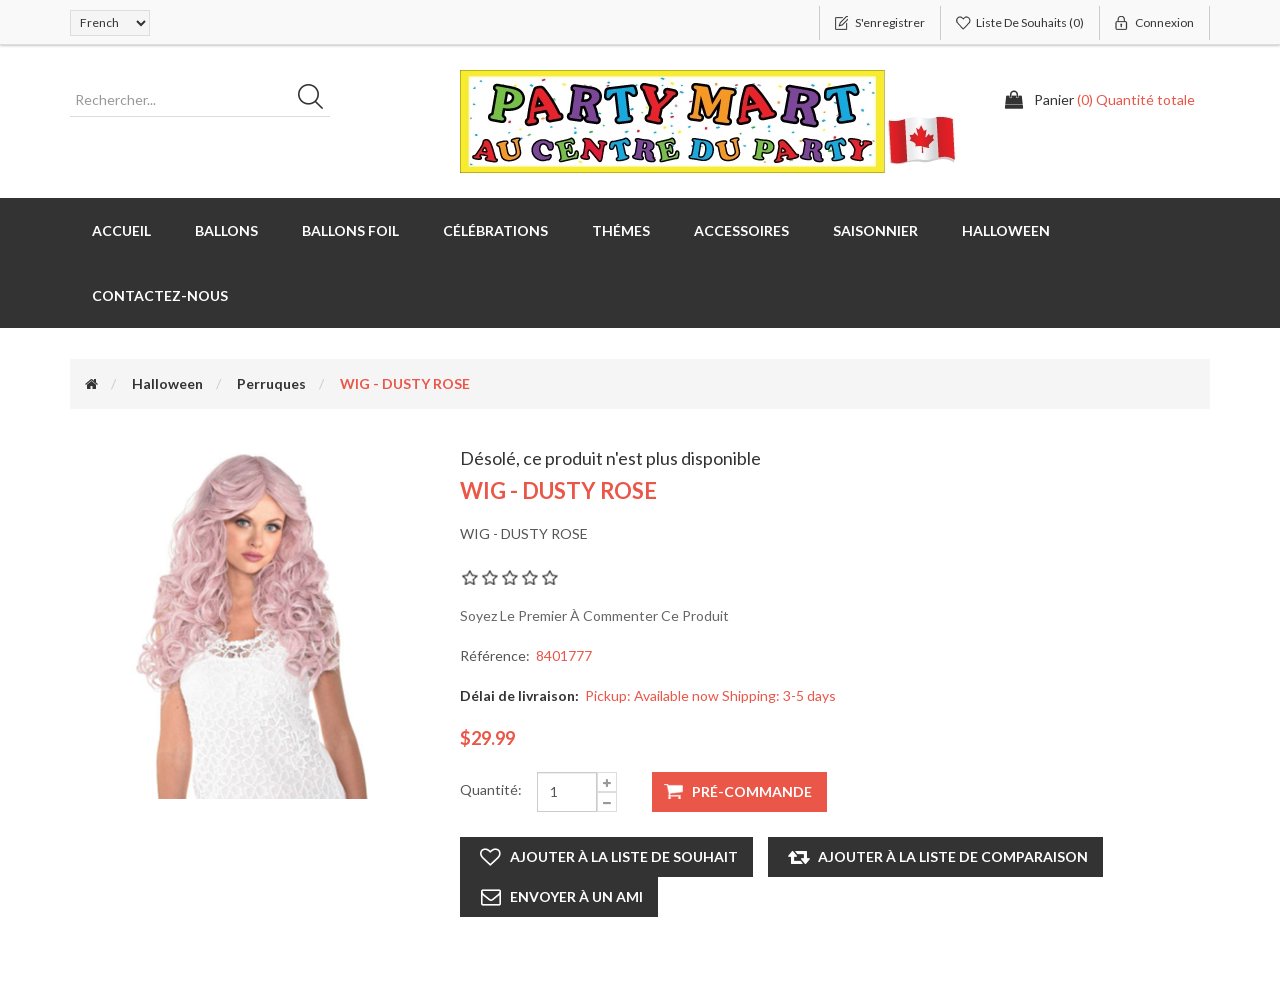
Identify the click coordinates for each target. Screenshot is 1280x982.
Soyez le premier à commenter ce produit (594, 615)
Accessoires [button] (741, 230)
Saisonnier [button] (875, 230)
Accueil (121, 230)
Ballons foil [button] (350, 230)
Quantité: (491, 789)
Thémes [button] (621, 230)
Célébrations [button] (495, 230)
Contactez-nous (160, 295)
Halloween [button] (1006, 230)
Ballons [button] (226, 230)
